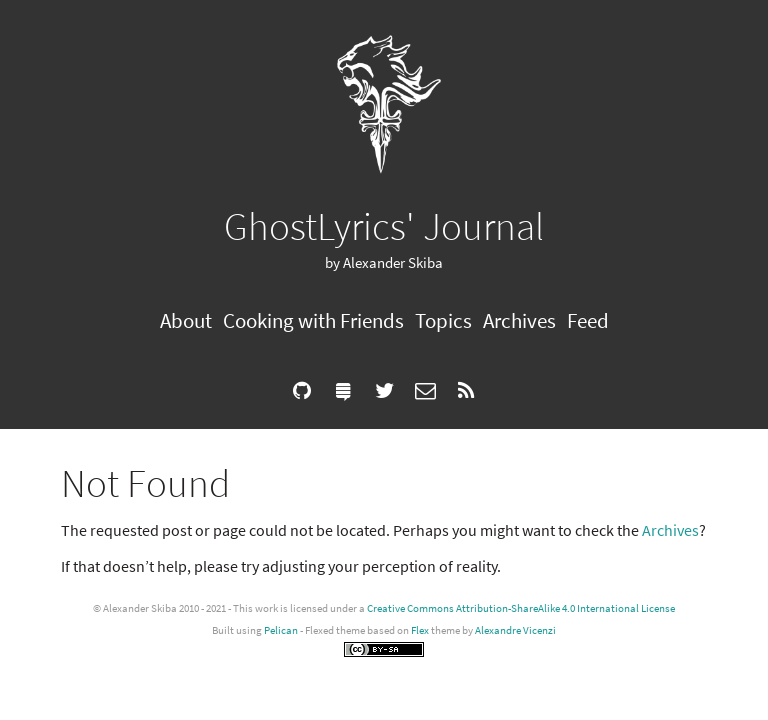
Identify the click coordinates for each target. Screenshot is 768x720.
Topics (443, 320)
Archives (519, 320)
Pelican (281, 630)
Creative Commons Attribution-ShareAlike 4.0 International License (521, 608)
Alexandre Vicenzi (515, 630)
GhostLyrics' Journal (384, 226)
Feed (588, 320)
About (186, 320)
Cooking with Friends (313, 320)
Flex (420, 630)
